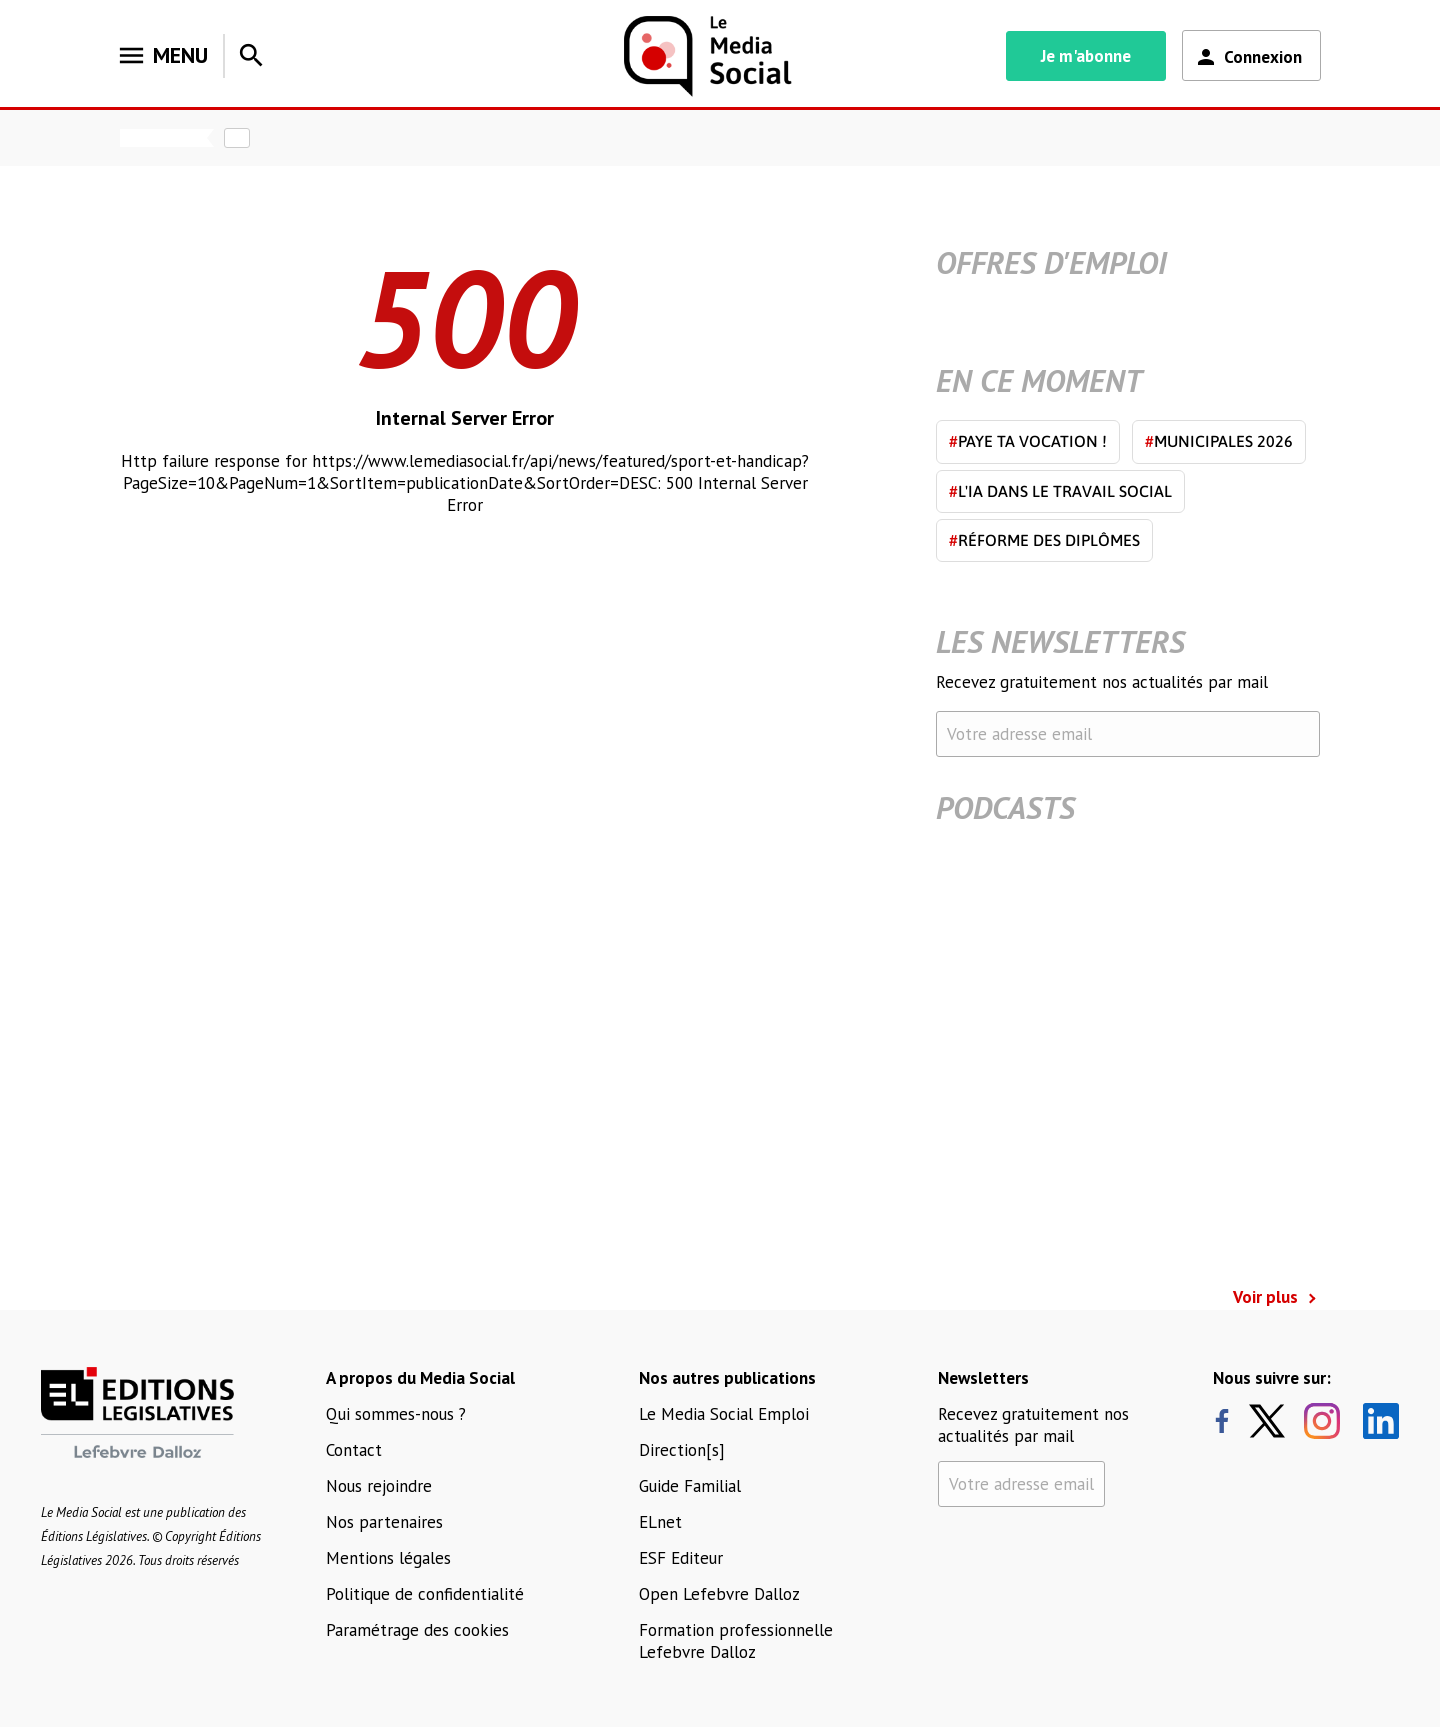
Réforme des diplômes (1044, 540)
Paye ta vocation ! (1028, 441)
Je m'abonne (1086, 56)
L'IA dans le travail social (1060, 491)
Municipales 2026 (1219, 441)
